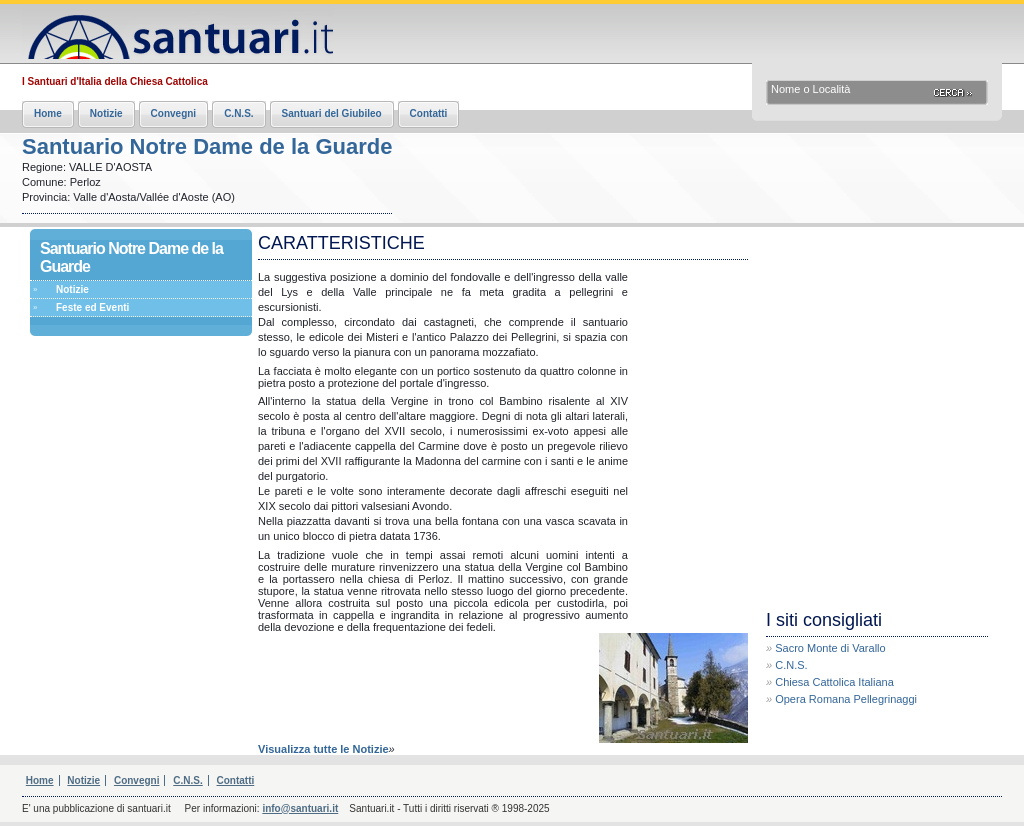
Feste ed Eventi (92, 307)
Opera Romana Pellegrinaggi (846, 699)
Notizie (106, 113)
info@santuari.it (300, 808)
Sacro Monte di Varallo (830, 648)
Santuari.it (177, 32)
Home (48, 113)
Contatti (429, 113)
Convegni (174, 113)
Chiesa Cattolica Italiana (834, 682)
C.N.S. (238, 113)
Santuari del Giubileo (332, 113)
